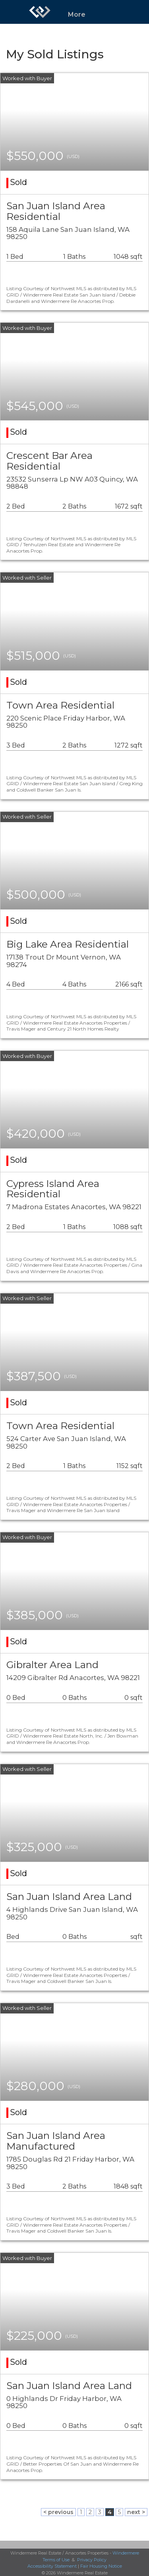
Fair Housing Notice (101, 2566)
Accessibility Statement (52, 2566)
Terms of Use (56, 2560)
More (76, 14)
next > (136, 2512)
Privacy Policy (91, 2560)
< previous (58, 2512)
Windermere (125, 2553)
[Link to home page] (40, 12)
